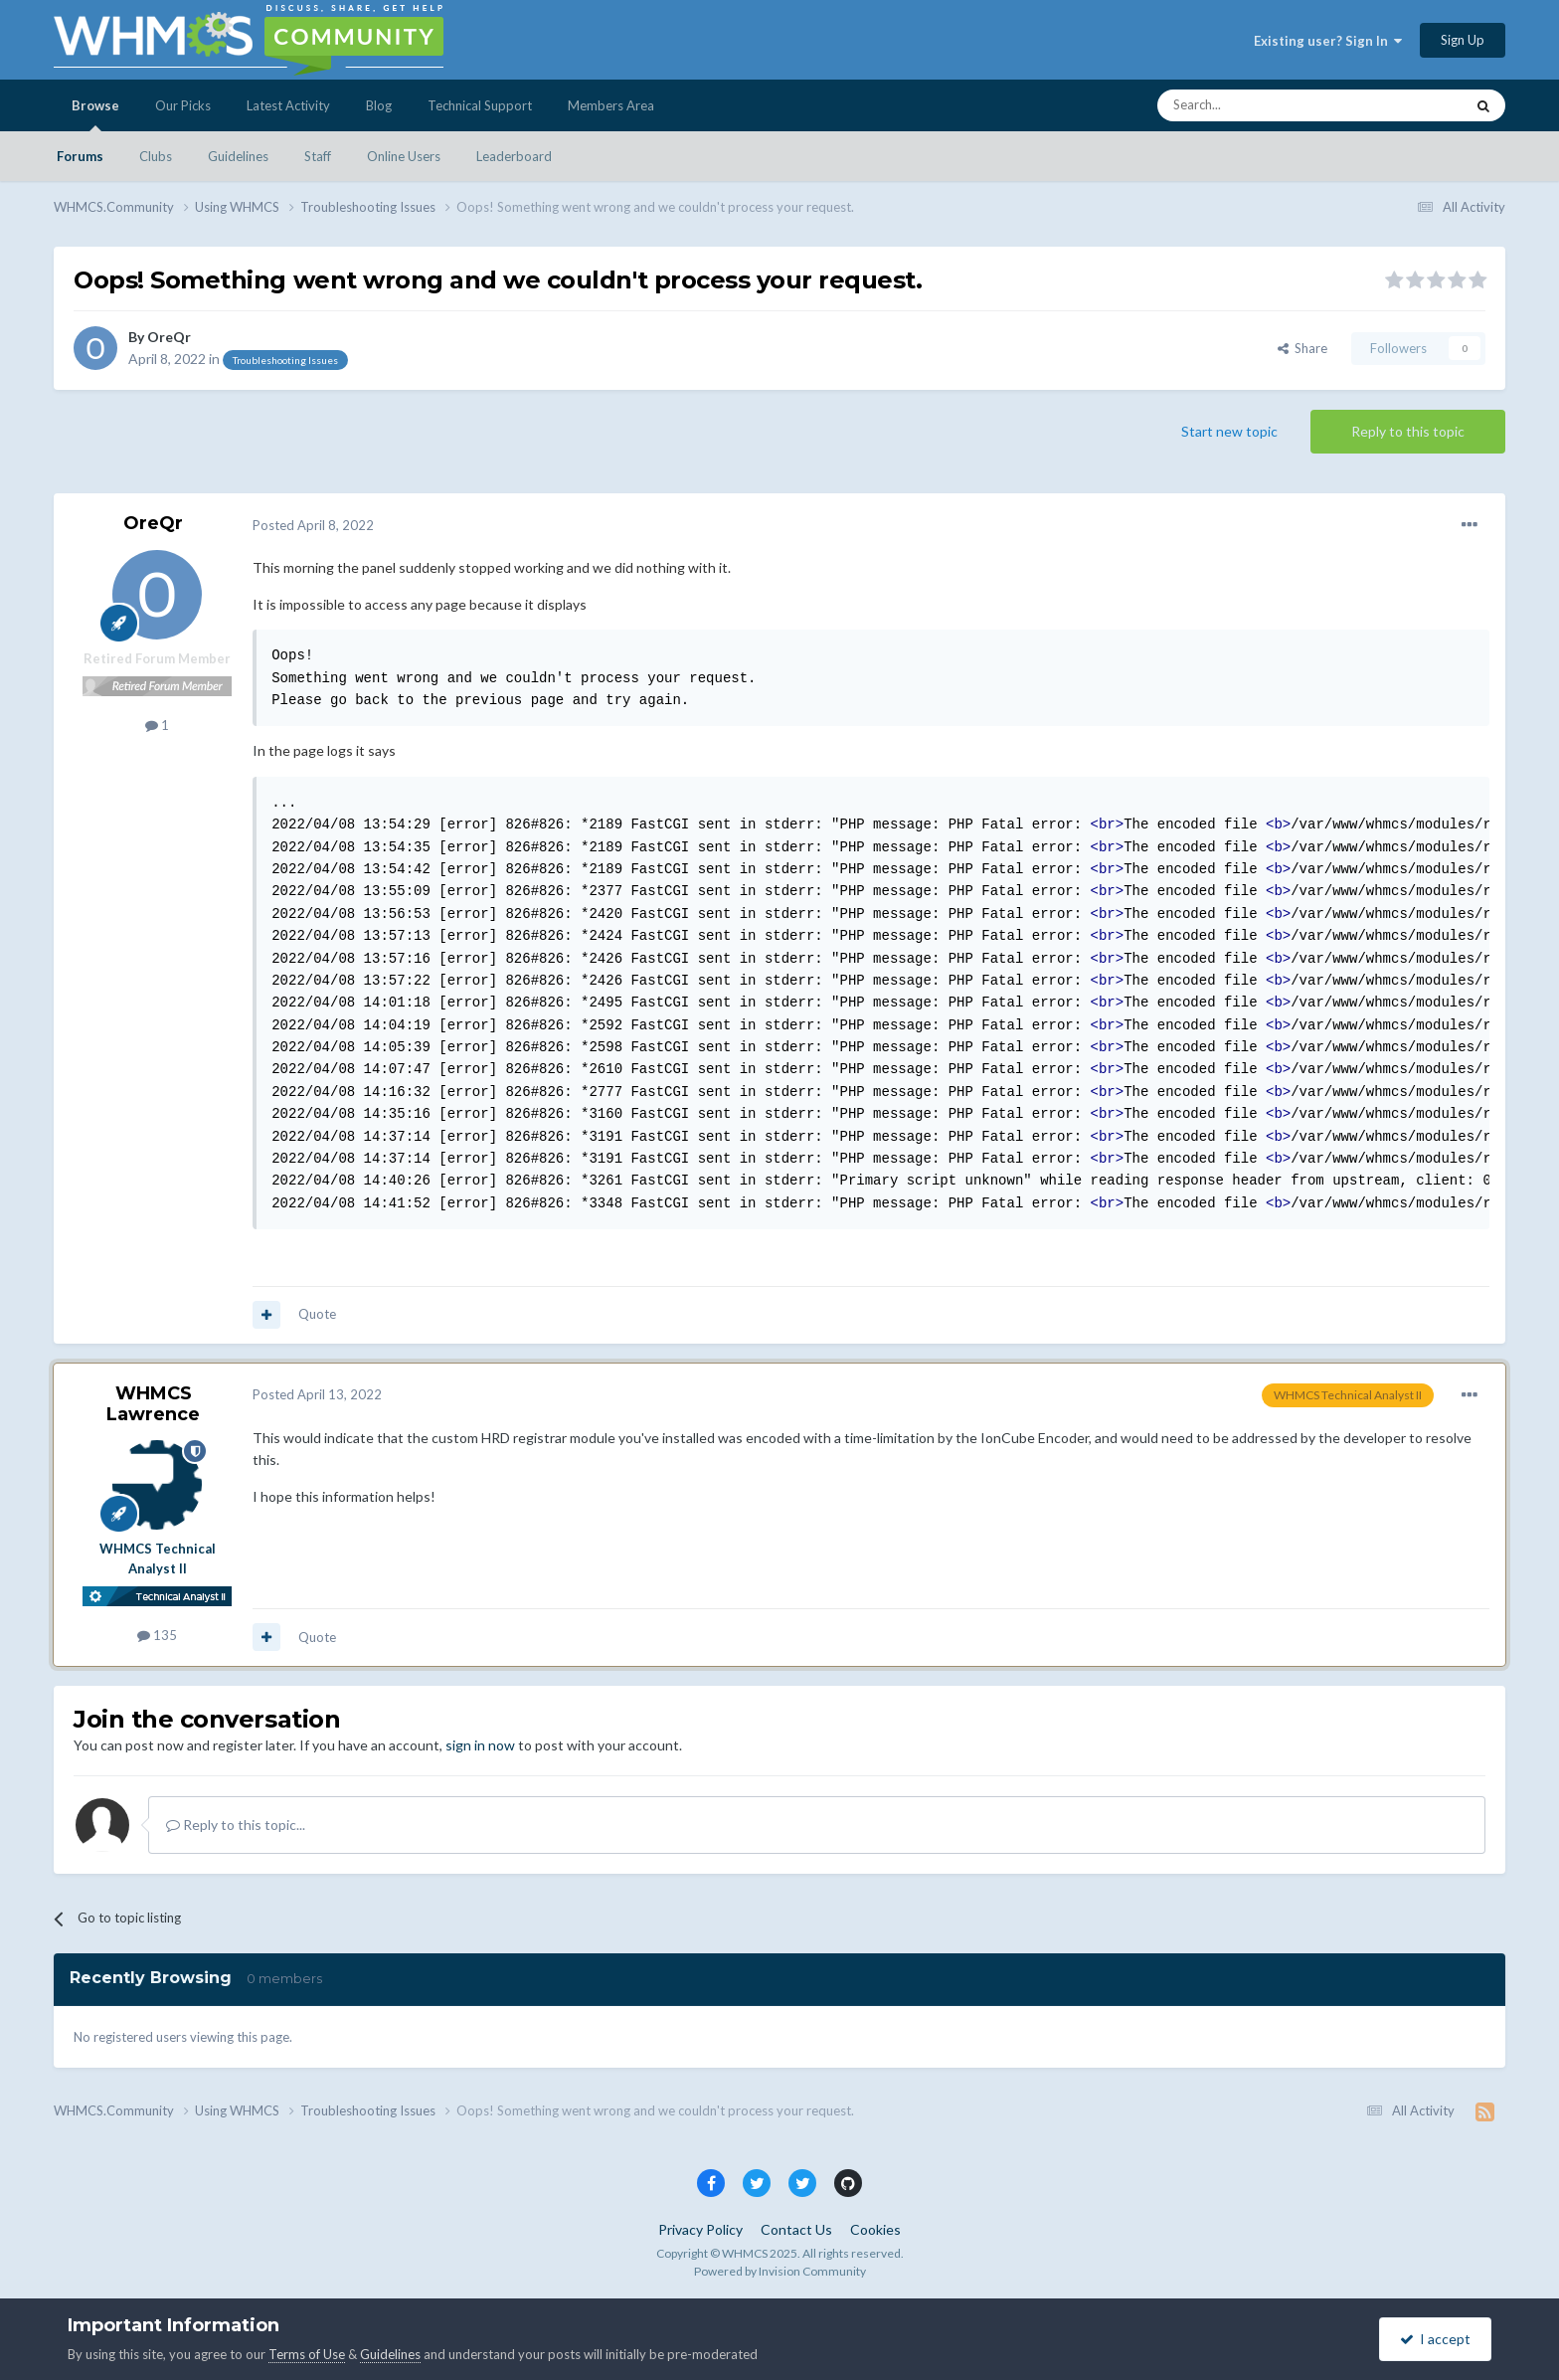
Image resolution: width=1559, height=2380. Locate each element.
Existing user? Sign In (1328, 41)
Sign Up (1462, 40)
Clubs (155, 156)
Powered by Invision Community (780, 2271)
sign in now (480, 1745)
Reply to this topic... (235, 1824)
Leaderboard (514, 156)
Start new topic (1229, 431)
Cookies (875, 2229)
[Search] (1263, 105)
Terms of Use (306, 2354)
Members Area (611, 105)
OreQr (169, 336)
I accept (1435, 2338)
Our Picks (183, 105)
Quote (317, 1314)
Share (1302, 348)
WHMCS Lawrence (153, 1404)
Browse (95, 114)
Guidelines (238, 156)
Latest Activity (288, 105)
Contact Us (796, 2229)
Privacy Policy (700, 2229)
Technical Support (480, 105)
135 (157, 1635)
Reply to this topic (1408, 431)
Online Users (403, 156)
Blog (379, 105)
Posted (313, 525)
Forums (80, 156)
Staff (317, 156)
